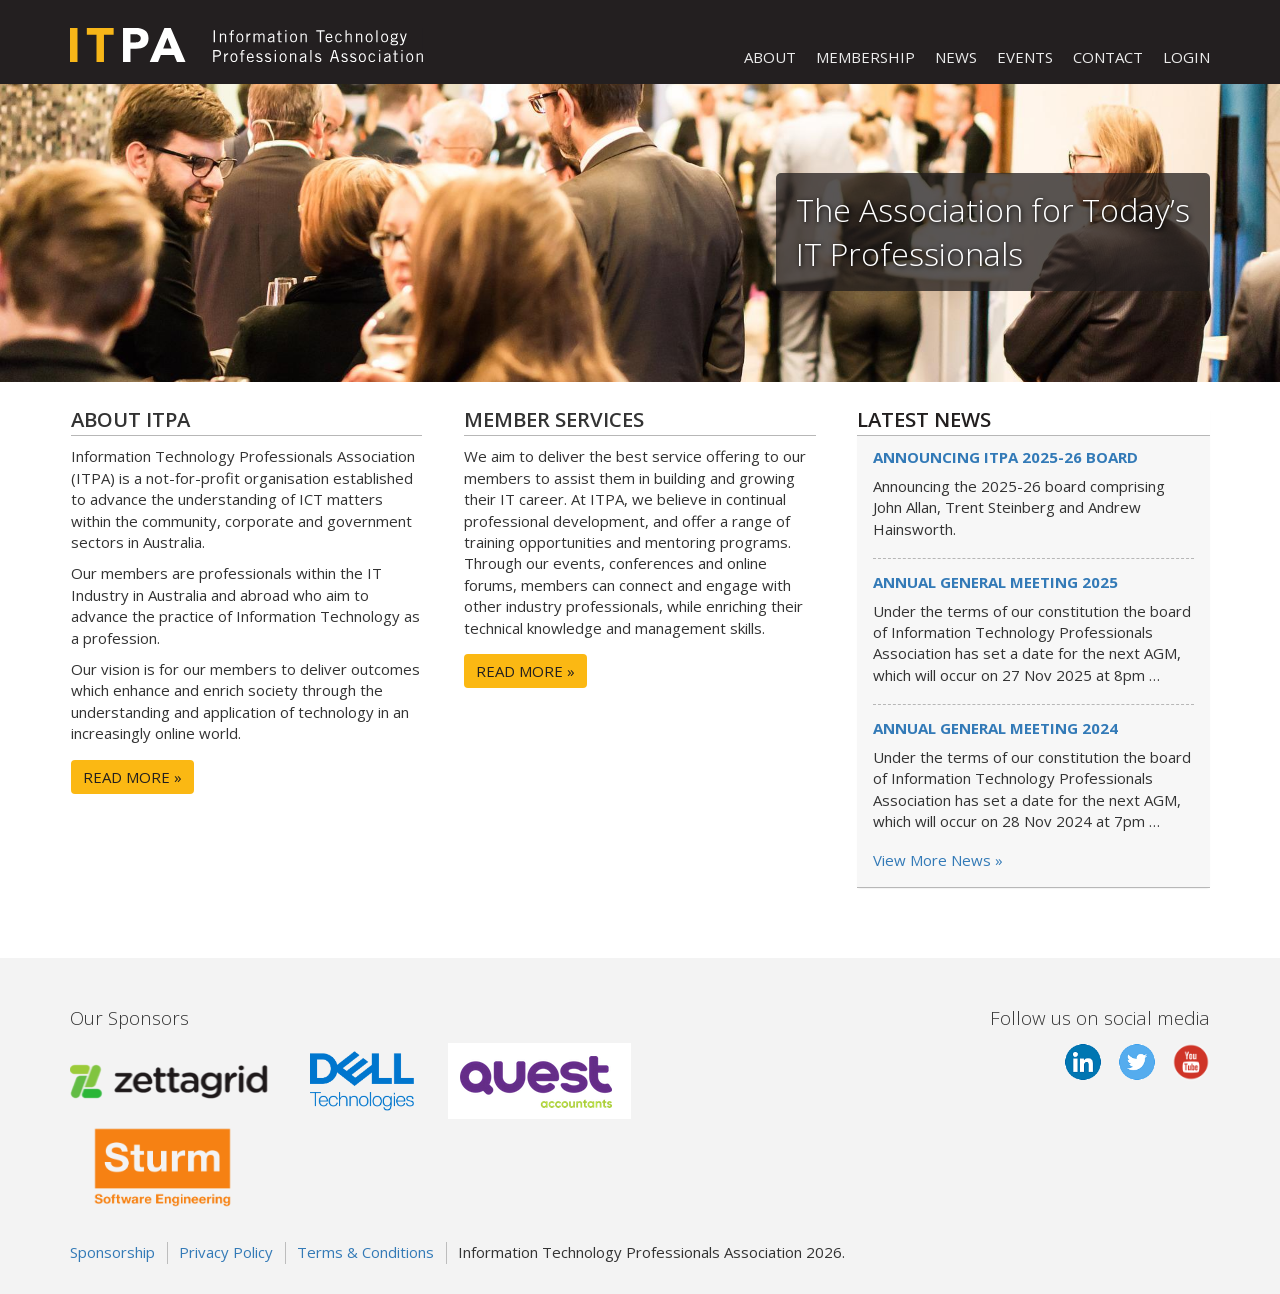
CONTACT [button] (1108, 57)
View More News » (938, 860)
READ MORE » (132, 777)
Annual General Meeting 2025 (995, 582)
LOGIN (1186, 57)
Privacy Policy (226, 1252)
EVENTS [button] (1025, 57)
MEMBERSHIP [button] (865, 57)
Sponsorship (112, 1252)
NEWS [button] (956, 57)
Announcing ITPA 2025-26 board (1005, 457)
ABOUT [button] (770, 57)
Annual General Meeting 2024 (995, 728)
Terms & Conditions (365, 1252)
